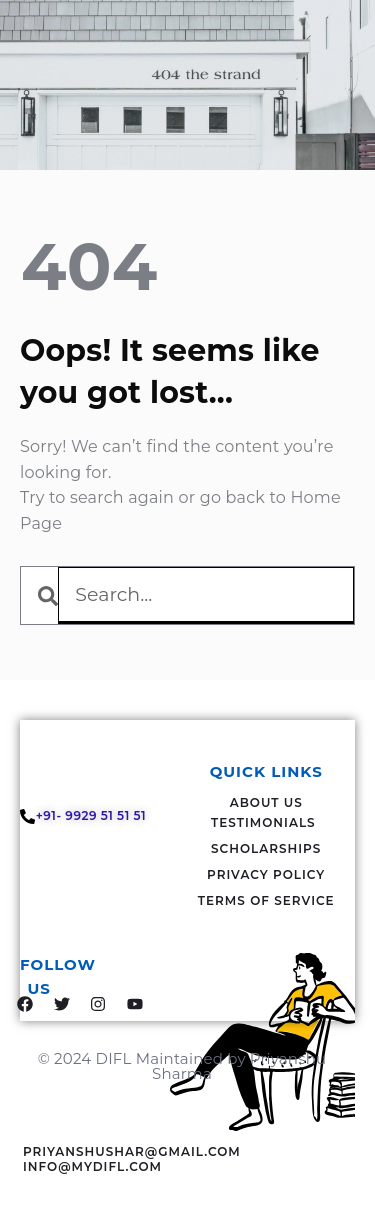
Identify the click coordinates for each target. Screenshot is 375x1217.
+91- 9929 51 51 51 (93, 815)
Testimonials (263, 822)
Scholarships (266, 848)
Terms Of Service (266, 900)
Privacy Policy (266, 874)
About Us (266, 802)
